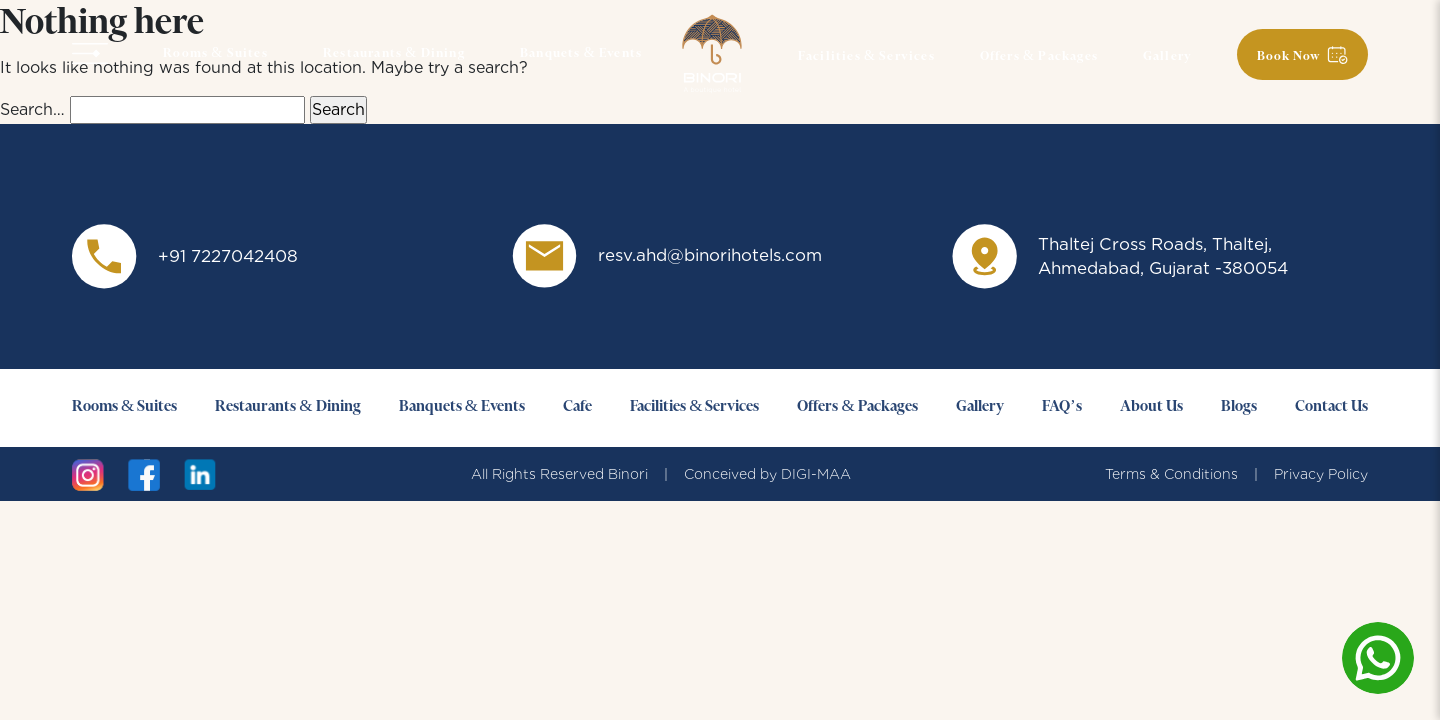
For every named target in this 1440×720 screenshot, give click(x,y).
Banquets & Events (581, 54)
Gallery (1167, 57)
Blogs (1239, 407)
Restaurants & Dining (394, 54)
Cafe (577, 407)
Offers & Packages (1039, 57)
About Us (1151, 407)
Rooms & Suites (215, 54)
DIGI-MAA (816, 474)
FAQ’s (1062, 407)
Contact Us (1331, 407)
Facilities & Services (866, 57)
